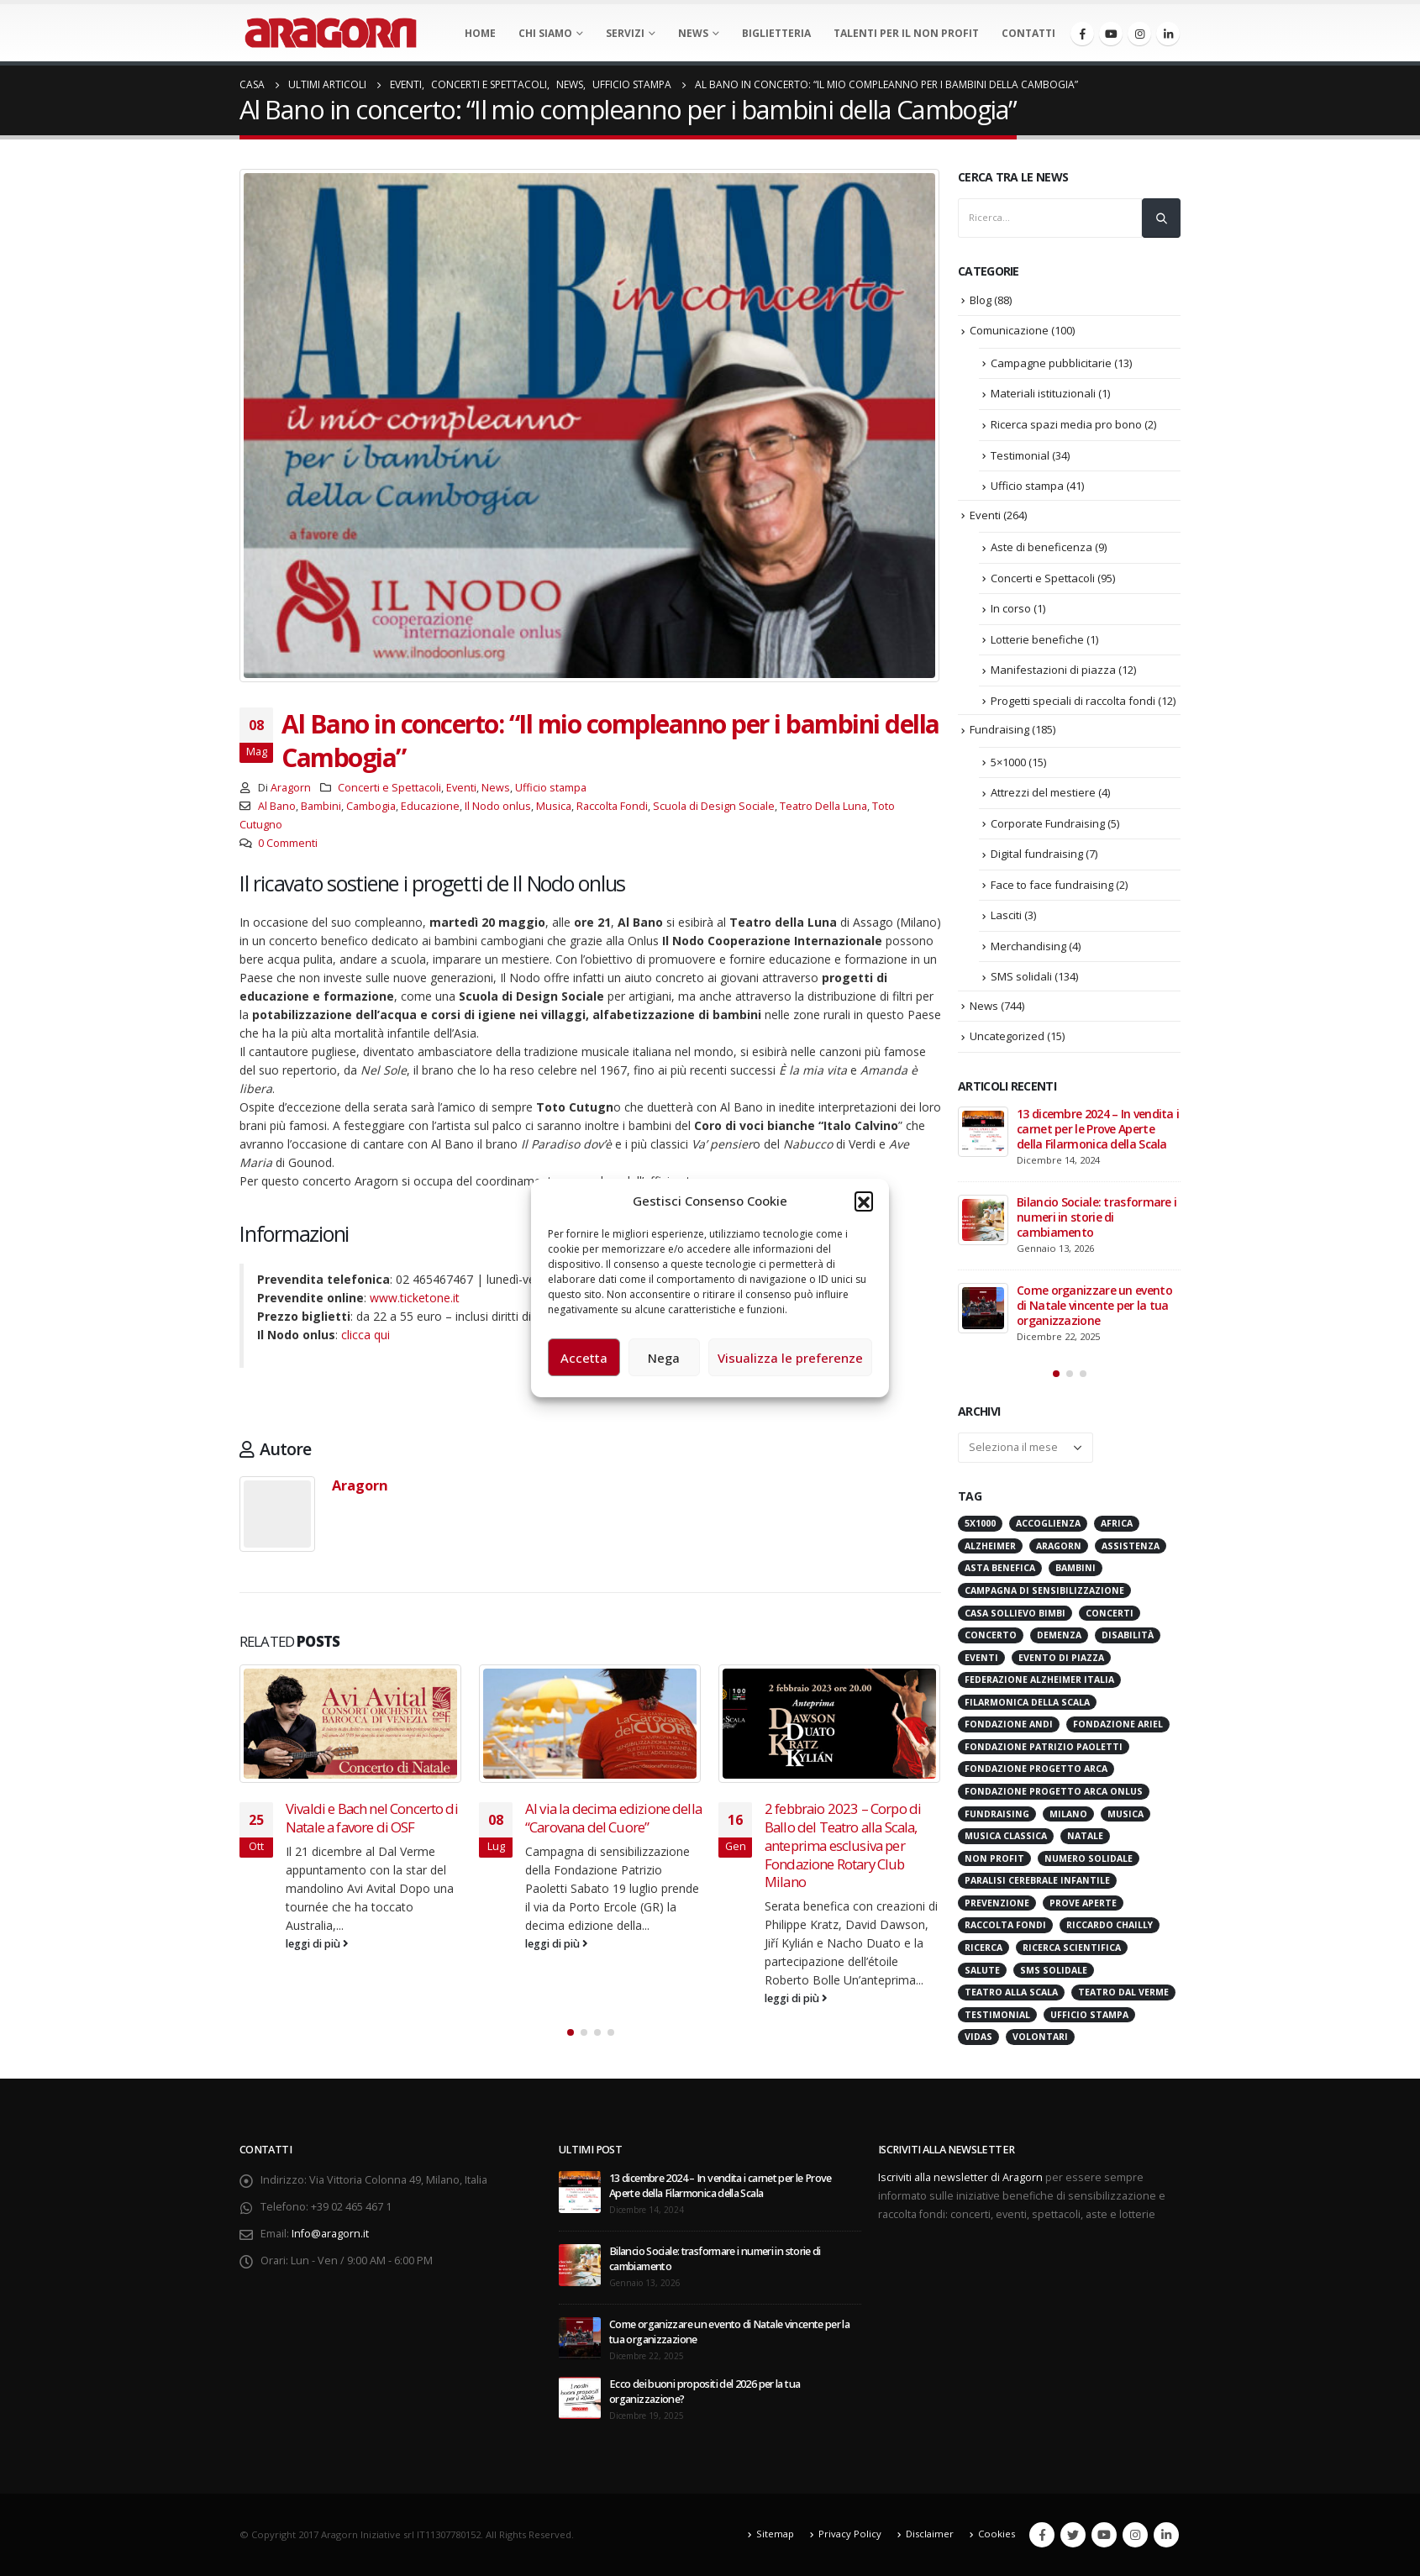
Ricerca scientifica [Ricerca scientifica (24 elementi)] (1072, 1947)
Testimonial (1020, 455)
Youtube (1104, 2534)
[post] (983, 1132)
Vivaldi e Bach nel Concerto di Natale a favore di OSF (372, 1818)
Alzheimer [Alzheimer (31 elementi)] (990, 1546)
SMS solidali (1021, 976)
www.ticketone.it (415, 1298)
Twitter (1073, 2534)
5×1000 (1008, 762)
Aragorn (291, 788)
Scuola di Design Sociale (714, 806)
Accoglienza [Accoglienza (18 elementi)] (1048, 1523)
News (693, 33)
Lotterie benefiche (1037, 639)
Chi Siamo (545, 33)
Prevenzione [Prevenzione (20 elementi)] (997, 1903)
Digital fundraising (1037, 853)
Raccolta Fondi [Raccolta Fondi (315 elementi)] (1005, 1925)
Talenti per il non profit (906, 33)
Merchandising (1028, 946)
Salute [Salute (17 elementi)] (982, 1970)
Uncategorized (1007, 1036)
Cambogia (371, 806)
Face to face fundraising (1052, 884)
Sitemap (775, 2533)
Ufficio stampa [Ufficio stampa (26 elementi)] (1089, 2015)
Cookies (996, 2533)
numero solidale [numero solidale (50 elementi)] (1088, 1858)
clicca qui (365, 1335)
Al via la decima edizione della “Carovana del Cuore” (613, 1818)
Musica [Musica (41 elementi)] (1125, 1814)
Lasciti (1006, 915)
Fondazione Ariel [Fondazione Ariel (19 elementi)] (1118, 1724)
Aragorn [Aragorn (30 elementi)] (1058, 1546)
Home (480, 33)
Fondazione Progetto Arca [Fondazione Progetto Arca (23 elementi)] (1036, 1768)
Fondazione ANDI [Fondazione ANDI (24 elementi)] (1009, 1724)
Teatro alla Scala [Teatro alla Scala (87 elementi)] (1011, 1992)
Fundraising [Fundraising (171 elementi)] (997, 1814)
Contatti (1028, 33)
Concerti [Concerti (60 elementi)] (1109, 1613)
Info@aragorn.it (330, 2233)
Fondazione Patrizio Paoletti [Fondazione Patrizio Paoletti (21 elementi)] (1044, 1747)
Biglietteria (776, 33)
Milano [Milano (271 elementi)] (1068, 1814)
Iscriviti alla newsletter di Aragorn (960, 2177)
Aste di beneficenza (1041, 547)
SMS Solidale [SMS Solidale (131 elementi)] (1053, 1970)
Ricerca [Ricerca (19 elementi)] (983, 1947)
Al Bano (277, 806)
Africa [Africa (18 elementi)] (1117, 1523)
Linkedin (1166, 2534)
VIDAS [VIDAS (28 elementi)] (978, 2036)
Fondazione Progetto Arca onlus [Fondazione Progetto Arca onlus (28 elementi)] (1054, 1791)
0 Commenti (288, 843)
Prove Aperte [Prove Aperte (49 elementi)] (1083, 1903)
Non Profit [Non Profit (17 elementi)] (994, 1858)
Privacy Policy (849, 2533)
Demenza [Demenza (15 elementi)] (1059, 1635)
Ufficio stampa (550, 788)
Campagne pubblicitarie (1051, 363)
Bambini (321, 806)
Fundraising (999, 729)
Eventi (461, 788)
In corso (1011, 608)
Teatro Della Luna (823, 806)
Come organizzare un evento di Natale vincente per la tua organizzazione (1094, 1305)
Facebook (1041, 2534)
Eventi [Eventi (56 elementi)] (981, 1658)
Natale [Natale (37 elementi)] (1085, 1836)
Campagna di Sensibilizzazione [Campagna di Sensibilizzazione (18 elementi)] (1044, 1590)
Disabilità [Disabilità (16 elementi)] (1128, 1635)
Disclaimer (930, 2533)
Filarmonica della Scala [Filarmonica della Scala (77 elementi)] (1027, 1702)
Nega (664, 1357)
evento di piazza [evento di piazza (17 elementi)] (1061, 1658)
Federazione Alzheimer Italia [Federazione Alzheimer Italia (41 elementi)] (1039, 1679)
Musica (553, 806)
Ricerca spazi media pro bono (1066, 424)
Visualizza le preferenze (790, 1357)
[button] (863, 1200)
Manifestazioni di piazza (1053, 669)
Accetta (583, 1357)
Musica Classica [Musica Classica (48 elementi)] (1006, 1836)
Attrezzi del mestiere (1043, 792)
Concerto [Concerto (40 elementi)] (991, 1635)
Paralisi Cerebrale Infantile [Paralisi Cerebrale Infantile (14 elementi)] (1037, 1880)
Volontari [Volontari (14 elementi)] (1040, 2036)
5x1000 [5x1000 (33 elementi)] (980, 1523)
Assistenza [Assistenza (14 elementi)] (1131, 1546)
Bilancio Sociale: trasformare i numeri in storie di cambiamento (1096, 1217)
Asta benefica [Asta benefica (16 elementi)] (1000, 1568)
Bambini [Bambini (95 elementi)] (1075, 1568)
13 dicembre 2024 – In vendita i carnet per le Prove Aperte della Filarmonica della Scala (1098, 1129)
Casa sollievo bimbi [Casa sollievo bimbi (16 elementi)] (1015, 1613)
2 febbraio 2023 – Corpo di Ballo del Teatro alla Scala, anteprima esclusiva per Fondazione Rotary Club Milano (843, 1845)
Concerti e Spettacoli (389, 788)
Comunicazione (1009, 330)
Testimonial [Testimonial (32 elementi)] (997, 2015)
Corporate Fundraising (1048, 823)
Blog (980, 300)
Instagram (1135, 2534)
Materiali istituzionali (1043, 393)
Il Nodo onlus (498, 806)
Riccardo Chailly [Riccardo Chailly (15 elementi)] (1109, 1925)
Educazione (430, 806)
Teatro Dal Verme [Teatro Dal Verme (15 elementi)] (1123, 1992)
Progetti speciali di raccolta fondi (1073, 700)
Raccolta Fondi (612, 806)
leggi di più (317, 1944)
